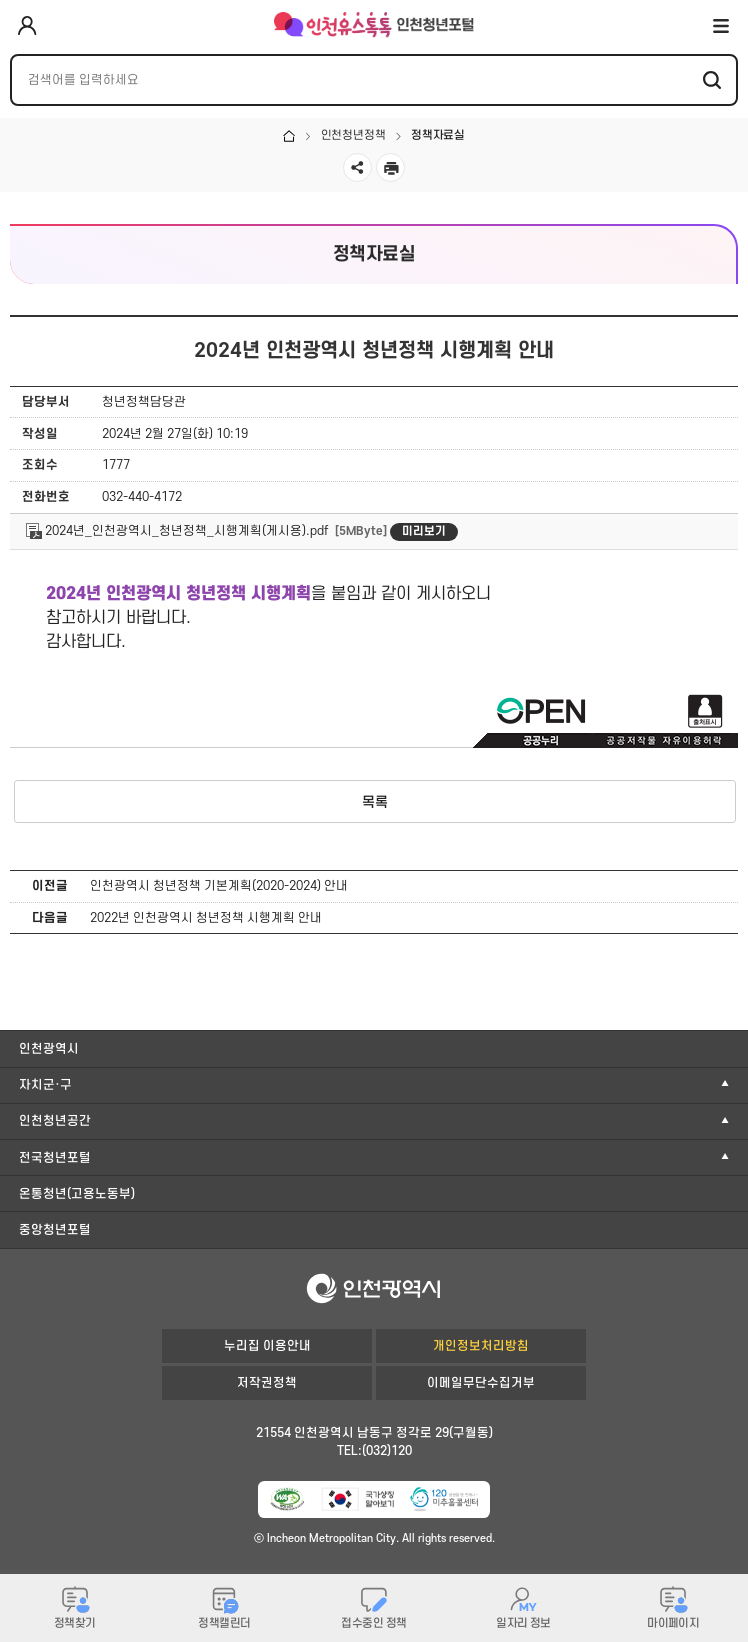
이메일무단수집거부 (481, 1383)
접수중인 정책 (373, 1623)
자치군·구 (45, 1085)
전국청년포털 (55, 1158)
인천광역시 (49, 1049)
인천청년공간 (55, 1121)
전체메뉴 (721, 25)
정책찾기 (75, 1623)
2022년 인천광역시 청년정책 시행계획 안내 (206, 918)
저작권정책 (267, 1383)
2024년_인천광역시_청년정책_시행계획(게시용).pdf (177, 531)
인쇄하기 (390, 167)
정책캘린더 (224, 1623)
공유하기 (357, 167)
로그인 (27, 27)
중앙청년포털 (55, 1230)
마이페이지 (673, 1623)
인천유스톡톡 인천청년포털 (374, 25)
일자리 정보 (523, 1623)
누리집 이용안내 (267, 1346)
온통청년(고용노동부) (77, 1194)
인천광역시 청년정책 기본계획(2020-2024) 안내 (219, 886)
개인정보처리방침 (481, 1346)
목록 (375, 802)
